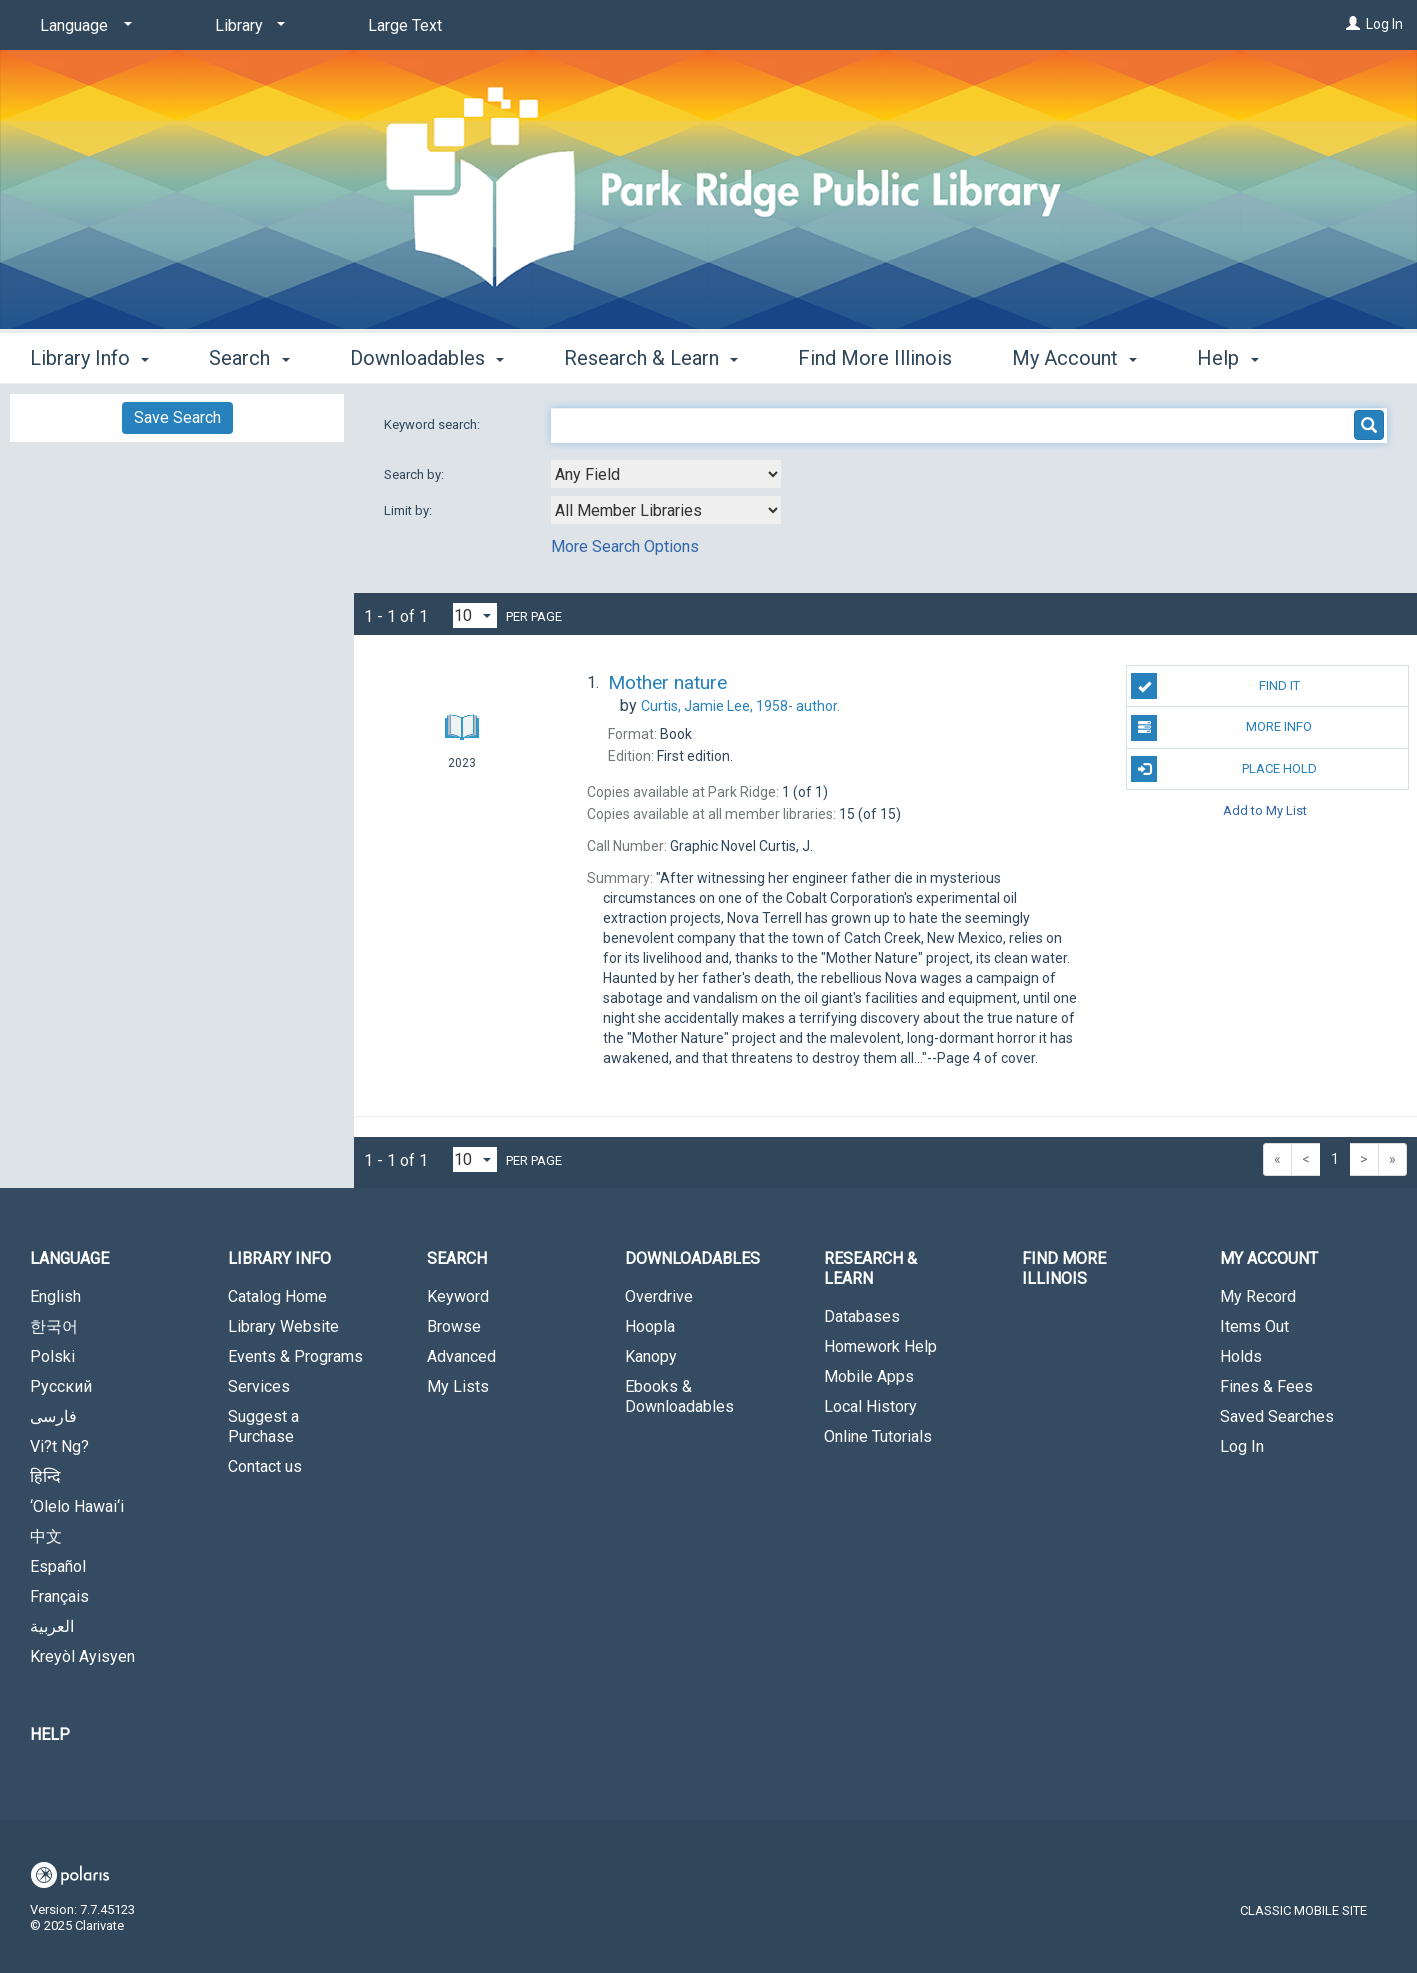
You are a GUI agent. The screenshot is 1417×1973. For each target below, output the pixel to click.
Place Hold (1223, 769)
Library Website (283, 1326)
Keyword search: (433, 424)
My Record (1258, 1296)
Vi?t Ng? (59, 1446)
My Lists (458, 1386)
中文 (46, 1536)
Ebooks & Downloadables (679, 1396)
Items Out (1254, 1326)
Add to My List (1265, 810)
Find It (1215, 686)
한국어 (54, 1326)
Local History (870, 1406)
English (55, 1296)
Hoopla (650, 1326)
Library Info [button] (89, 355)
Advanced (461, 1356)
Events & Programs (295, 1356)
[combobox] (666, 474)
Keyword (458, 1296)
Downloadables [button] (427, 355)
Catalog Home (277, 1296)
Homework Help (880, 1346)
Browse (454, 1326)
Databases (862, 1316)
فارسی (53, 1416)
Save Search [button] (177, 417)
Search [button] (249, 355)
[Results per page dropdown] (475, 615)
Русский (61, 1386)
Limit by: (409, 510)
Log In (1384, 24)
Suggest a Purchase (263, 1426)
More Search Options (625, 546)
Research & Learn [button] (651, 355)
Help (50, 1734)
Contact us (265, 1466)
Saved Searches (1277, 1416)
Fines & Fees (1266, 1386)
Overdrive (659, 1296)
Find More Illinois (875, 355)
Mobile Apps (869, 1376)
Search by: (415, 474)
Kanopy (651, 1356)
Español (58, 1566)
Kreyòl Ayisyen (82, 1656)
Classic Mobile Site (1303, 1910)
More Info (1221, 728)
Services (259, 1386)
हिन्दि (45, 1476)
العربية (52, 1626)
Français (59, 1596)
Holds (1241, 1356)
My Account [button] (1074, 355)
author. (740, 706)
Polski (52, 1356)
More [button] (1236, 358)
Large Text (405, 25)
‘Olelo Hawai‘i (77, 1506)
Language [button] (69, 1258)
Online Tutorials (878, 1436)
